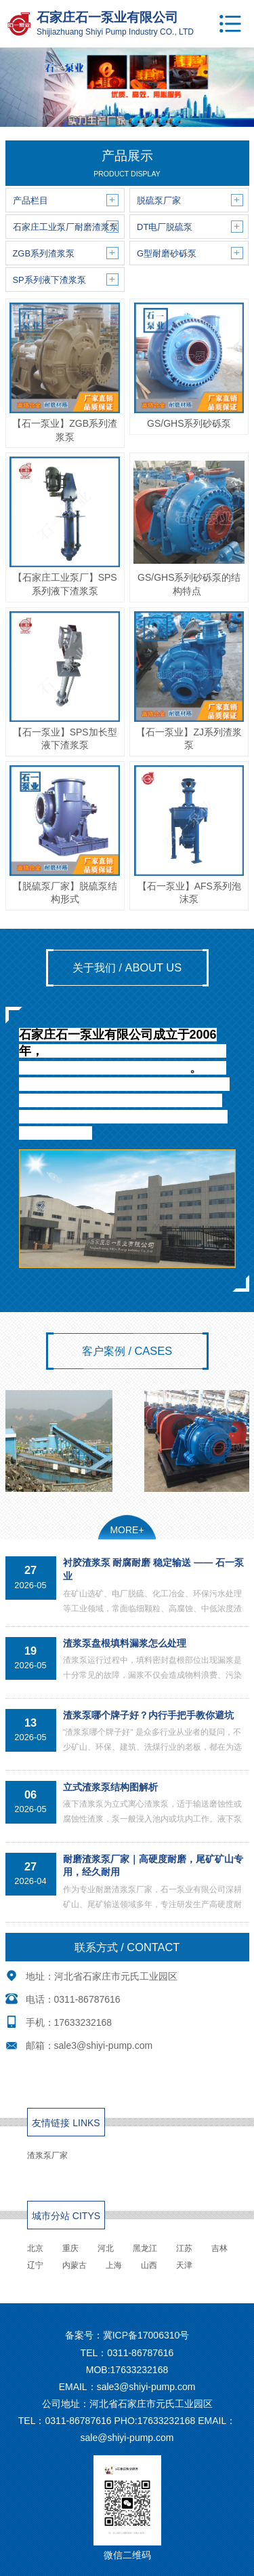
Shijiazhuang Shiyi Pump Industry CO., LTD (115, 32)
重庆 (70, 2248)
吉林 (219, 2248)
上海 (114, 2265)
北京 (35, 2248)
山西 (149, 2265)
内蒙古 (74, 2265)
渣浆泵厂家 (47, 2155)
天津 (184, 2265)
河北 (106, 2248)
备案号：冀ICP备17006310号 (127, 2335)
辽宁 (35, 2265)
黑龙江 (145, 2248)
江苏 (184, 2248)
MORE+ (127, 1529)
